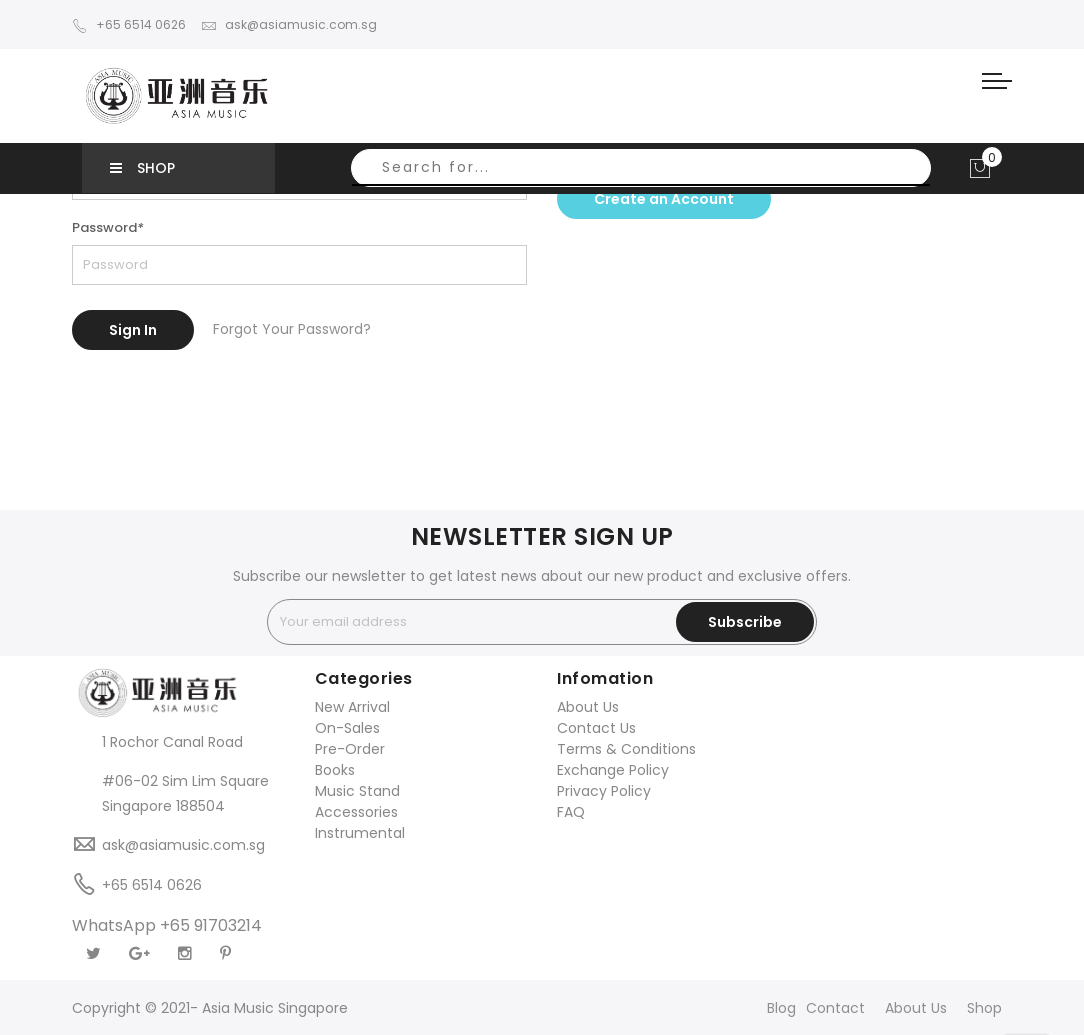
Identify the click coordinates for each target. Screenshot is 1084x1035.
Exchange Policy (613, 770)
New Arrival (352, 707)
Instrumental (360, 833)
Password (108, 227)
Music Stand (357, 791)
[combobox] (641, 168)
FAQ (571, 812)
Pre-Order (350, 749)
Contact (835, 1008)
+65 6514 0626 (129, 24)
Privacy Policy (604, 791)
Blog (781, 1008)
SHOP (142, 168)
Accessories (356, 812)
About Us (588, 707)
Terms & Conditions (626, 749)
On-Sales (347, 728)
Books (335, 770)
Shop (984, 1008)
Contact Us (596, 728)
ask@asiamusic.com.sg (289, 24)
